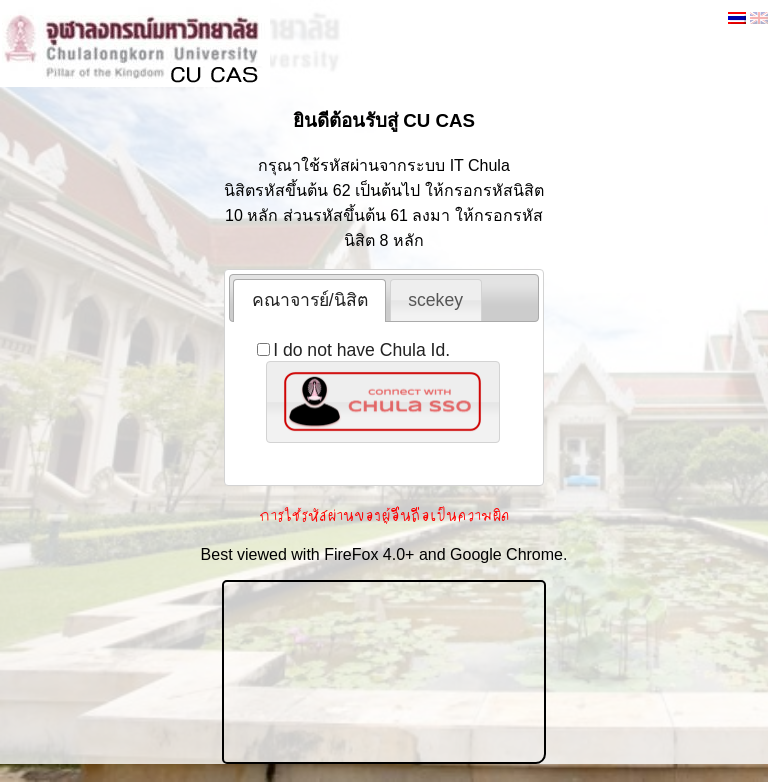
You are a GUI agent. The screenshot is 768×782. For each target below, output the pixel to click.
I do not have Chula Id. (353, 350)
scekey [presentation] (435, 300)
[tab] (309, 300)
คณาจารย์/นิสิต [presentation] (310, 300)
